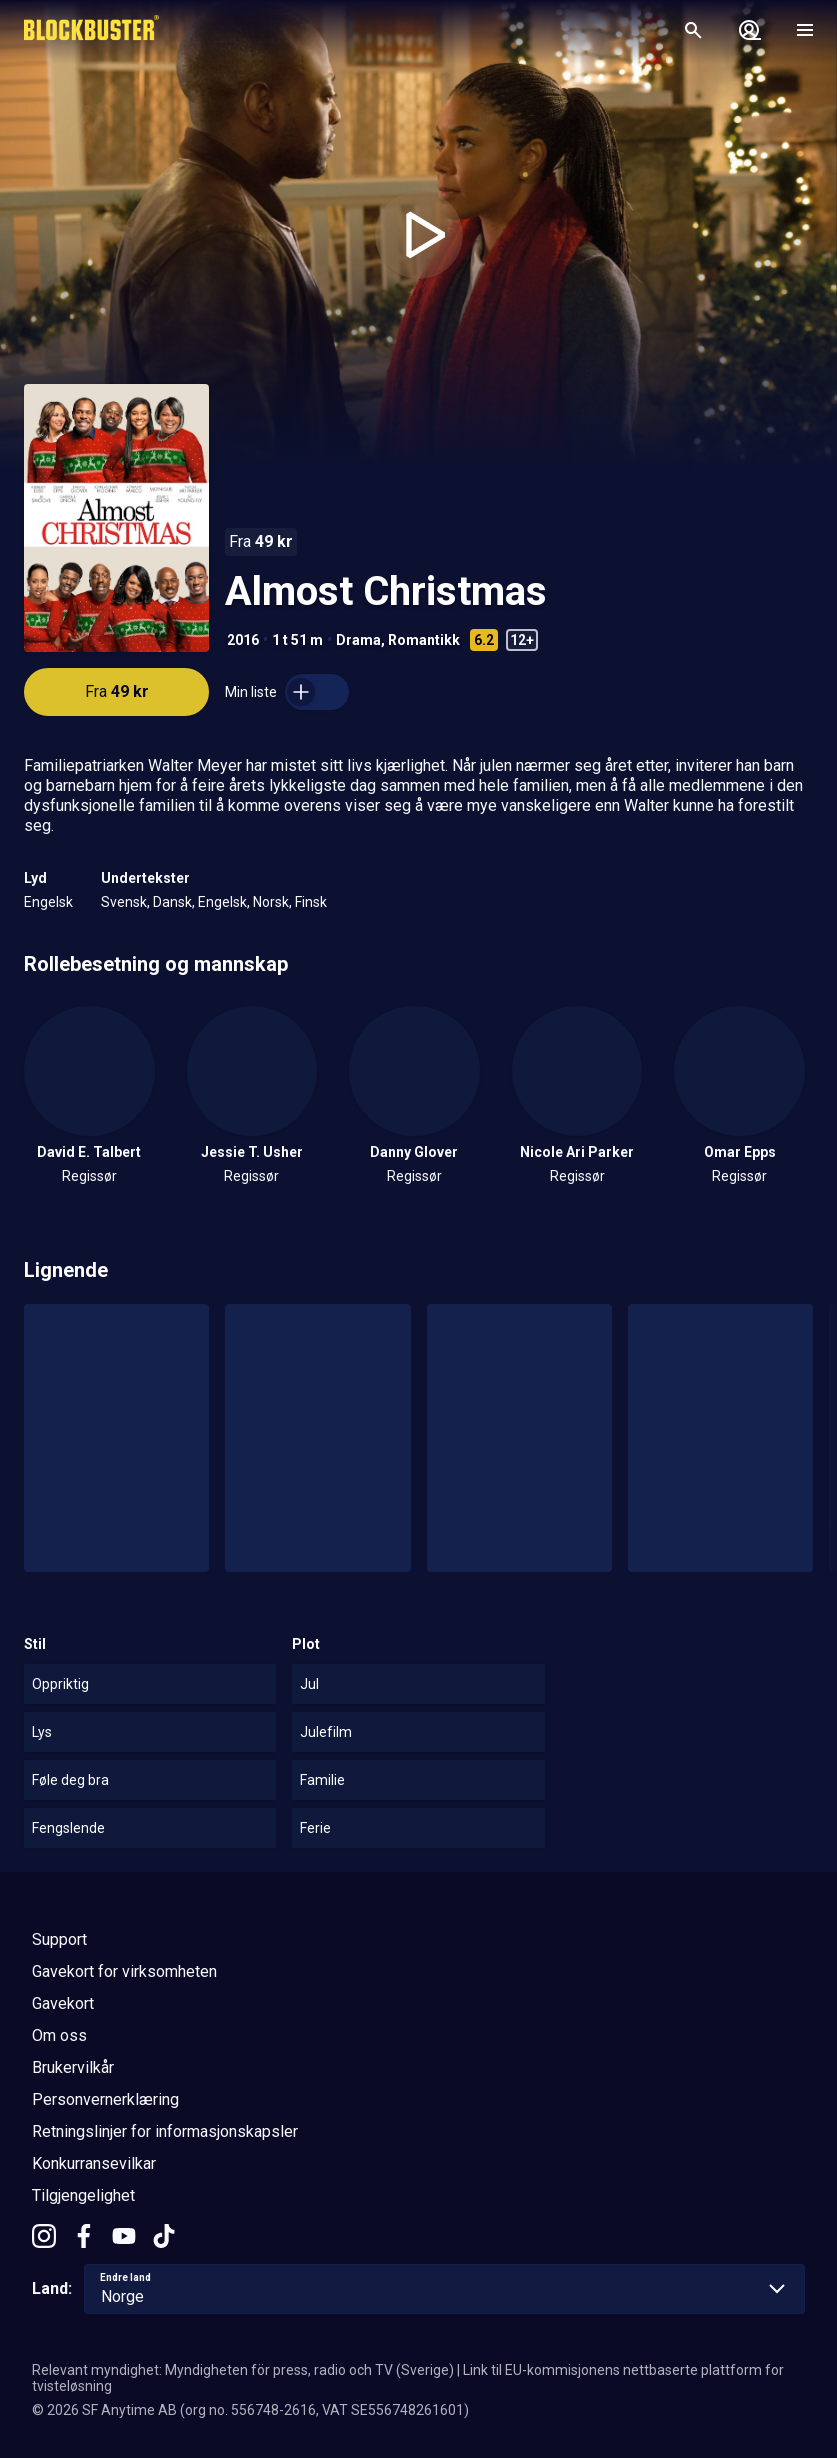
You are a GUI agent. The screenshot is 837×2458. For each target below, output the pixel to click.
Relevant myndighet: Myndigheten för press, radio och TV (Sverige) (243, 2370)
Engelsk (48, 902)
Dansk (172, 902)
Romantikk (424, 640)
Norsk (271, 902)
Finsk (311, 902)
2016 (243, 640)
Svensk (124, 902)
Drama (358, 640)
